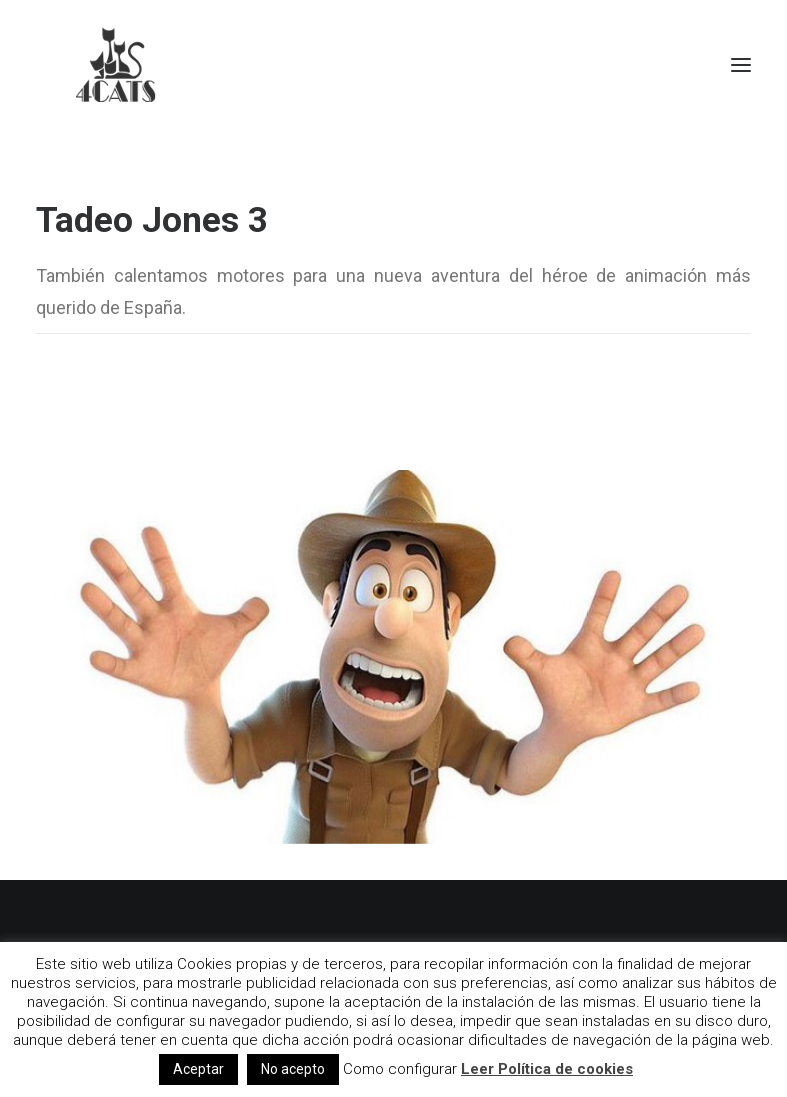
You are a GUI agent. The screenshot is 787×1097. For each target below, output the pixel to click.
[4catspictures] (116, 64)
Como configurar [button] (400, 1069)
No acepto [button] (293, 1069)
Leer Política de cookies (547, 1069)
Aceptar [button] (198, 1069)
